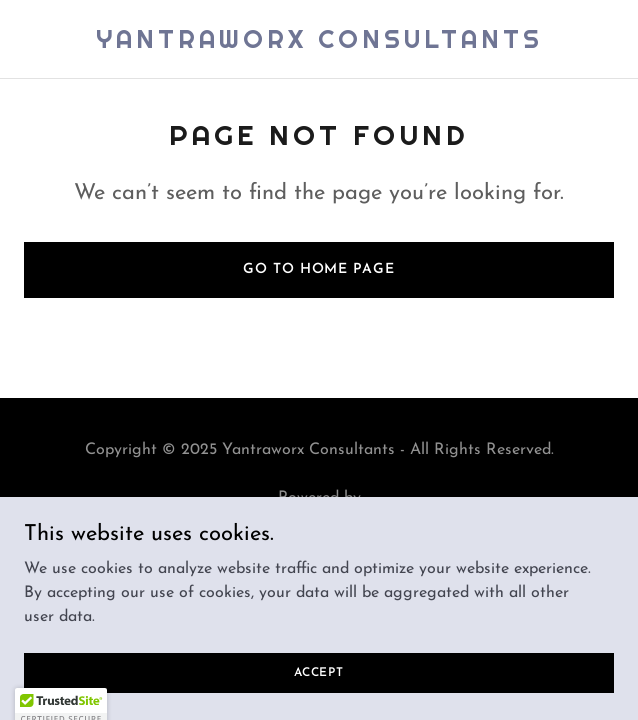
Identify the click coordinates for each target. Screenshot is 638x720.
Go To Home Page (318, 269)
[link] (319, 44)
